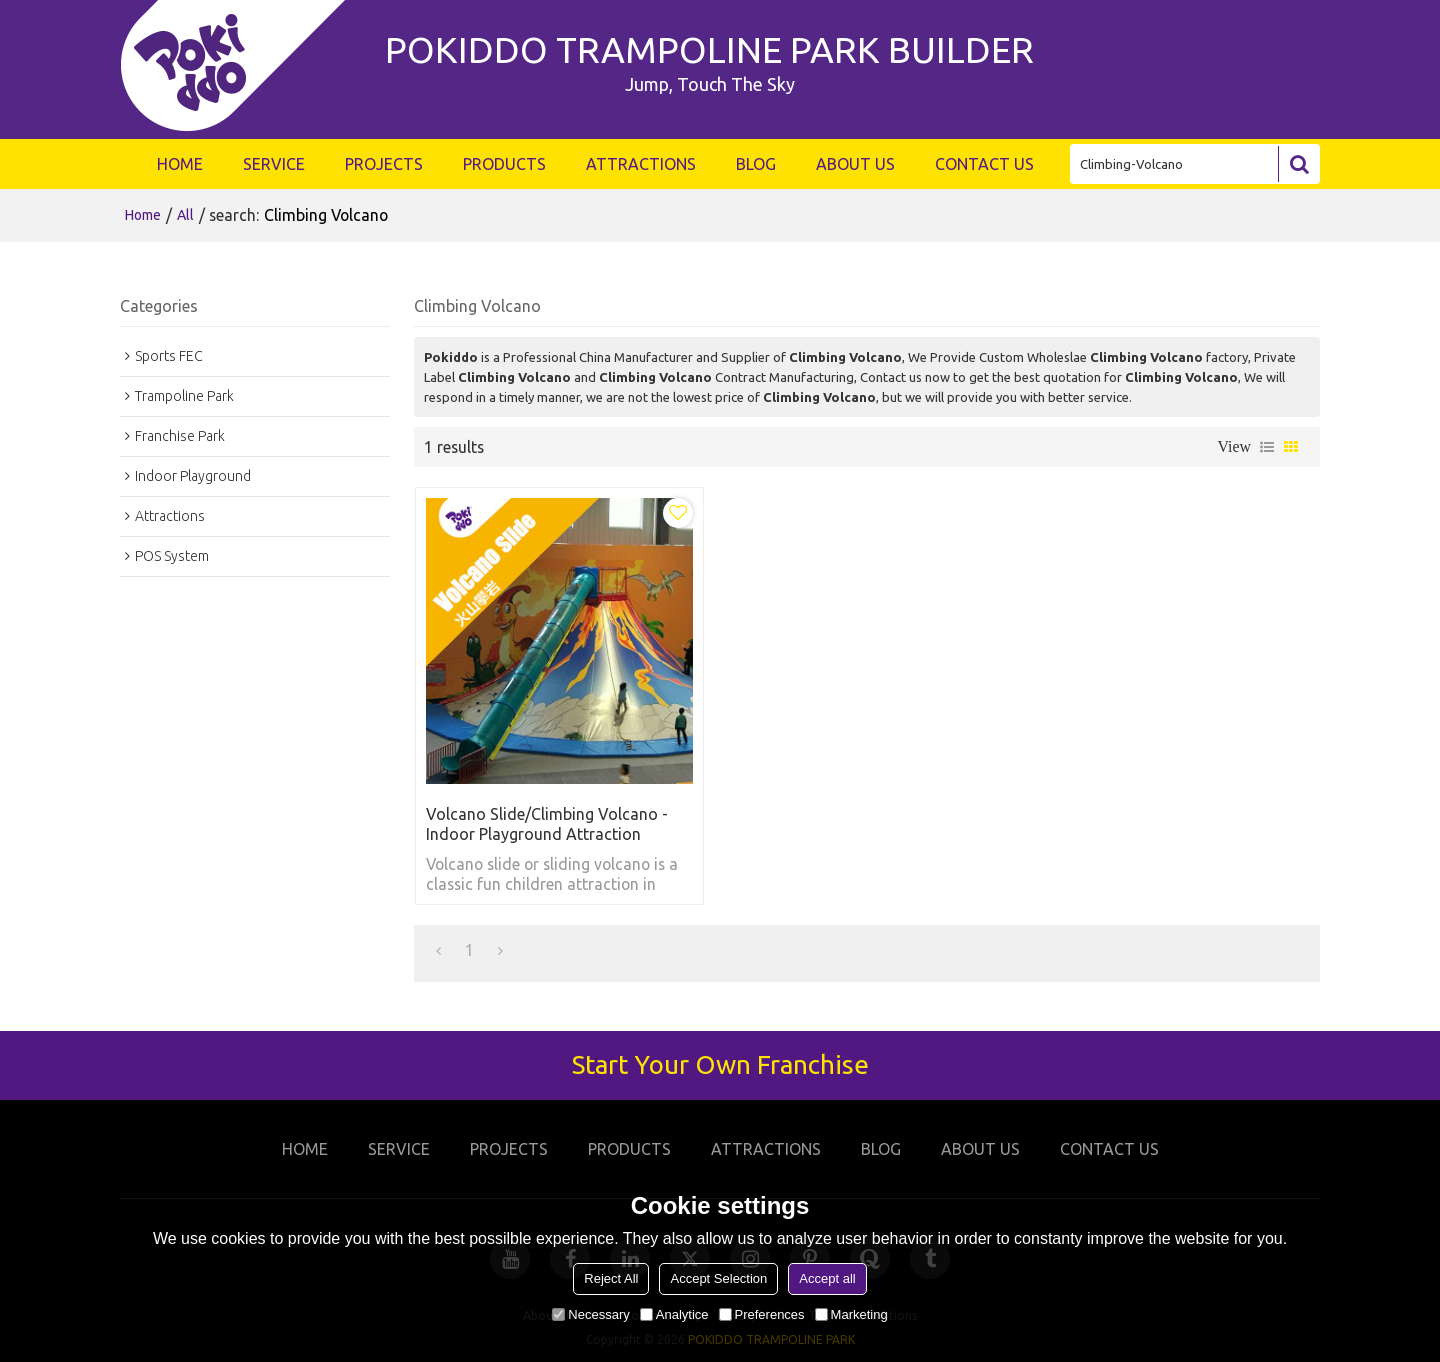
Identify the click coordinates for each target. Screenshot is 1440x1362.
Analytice (674, 1314)
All (185, 215)
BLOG (756, 164)
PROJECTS (384, 164)
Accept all (827, 1278)
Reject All (611, 1278)
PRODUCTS (504, 164)
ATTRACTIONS (641, 164)
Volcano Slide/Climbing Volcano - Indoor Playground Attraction (547, 824)
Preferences (762, 1314)
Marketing (851, 1314)
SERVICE (274, 164)
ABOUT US (855, 164)
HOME (180, 164)
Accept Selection (718, 1278)
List (1267, 447)
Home (143, 215)
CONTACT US (984, 164)
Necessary (590, 1314)
